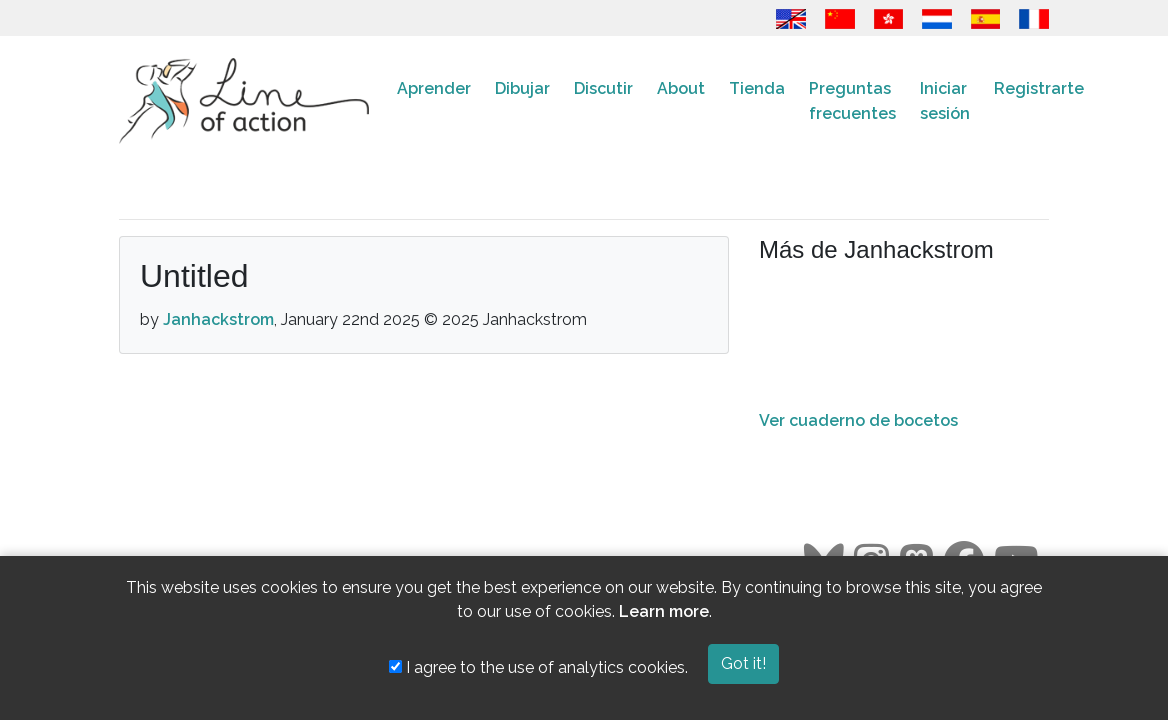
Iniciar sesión (945, 101)
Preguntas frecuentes (852, 101)
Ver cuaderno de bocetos (858, 420)
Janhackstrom (218, 319)
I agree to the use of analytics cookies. (538, 667)
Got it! (743, 663)
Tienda (757, 88)
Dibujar (522, 88)
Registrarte (1039, 88)
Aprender (434, 88)
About (681, 88)
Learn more (664, 611)
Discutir (603, 88)
